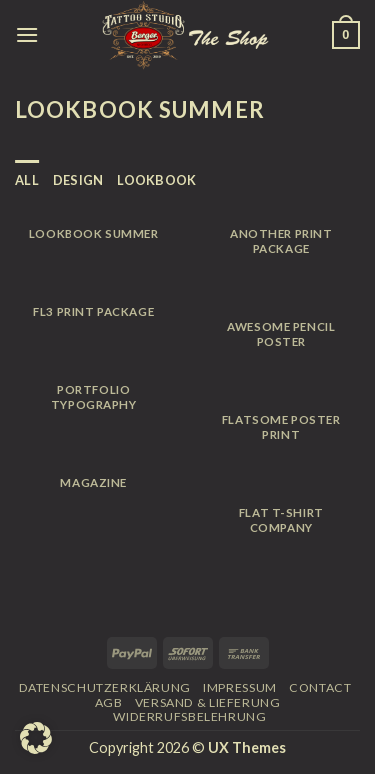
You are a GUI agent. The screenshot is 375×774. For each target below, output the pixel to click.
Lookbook (156, 180)
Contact (320, 687)
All (27, 180)
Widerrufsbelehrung (189, 716)
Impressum (240, 687)
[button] (36, 738)
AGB (109, 702)
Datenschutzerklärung (105, 687)
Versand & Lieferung (208, 702)
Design (78, 180)
